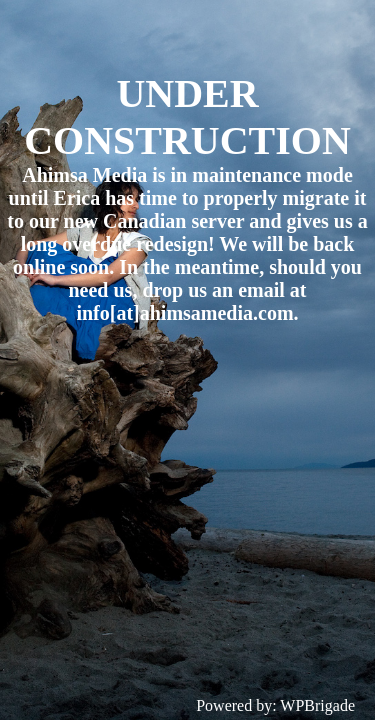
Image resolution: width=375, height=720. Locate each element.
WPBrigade (317, 705)
